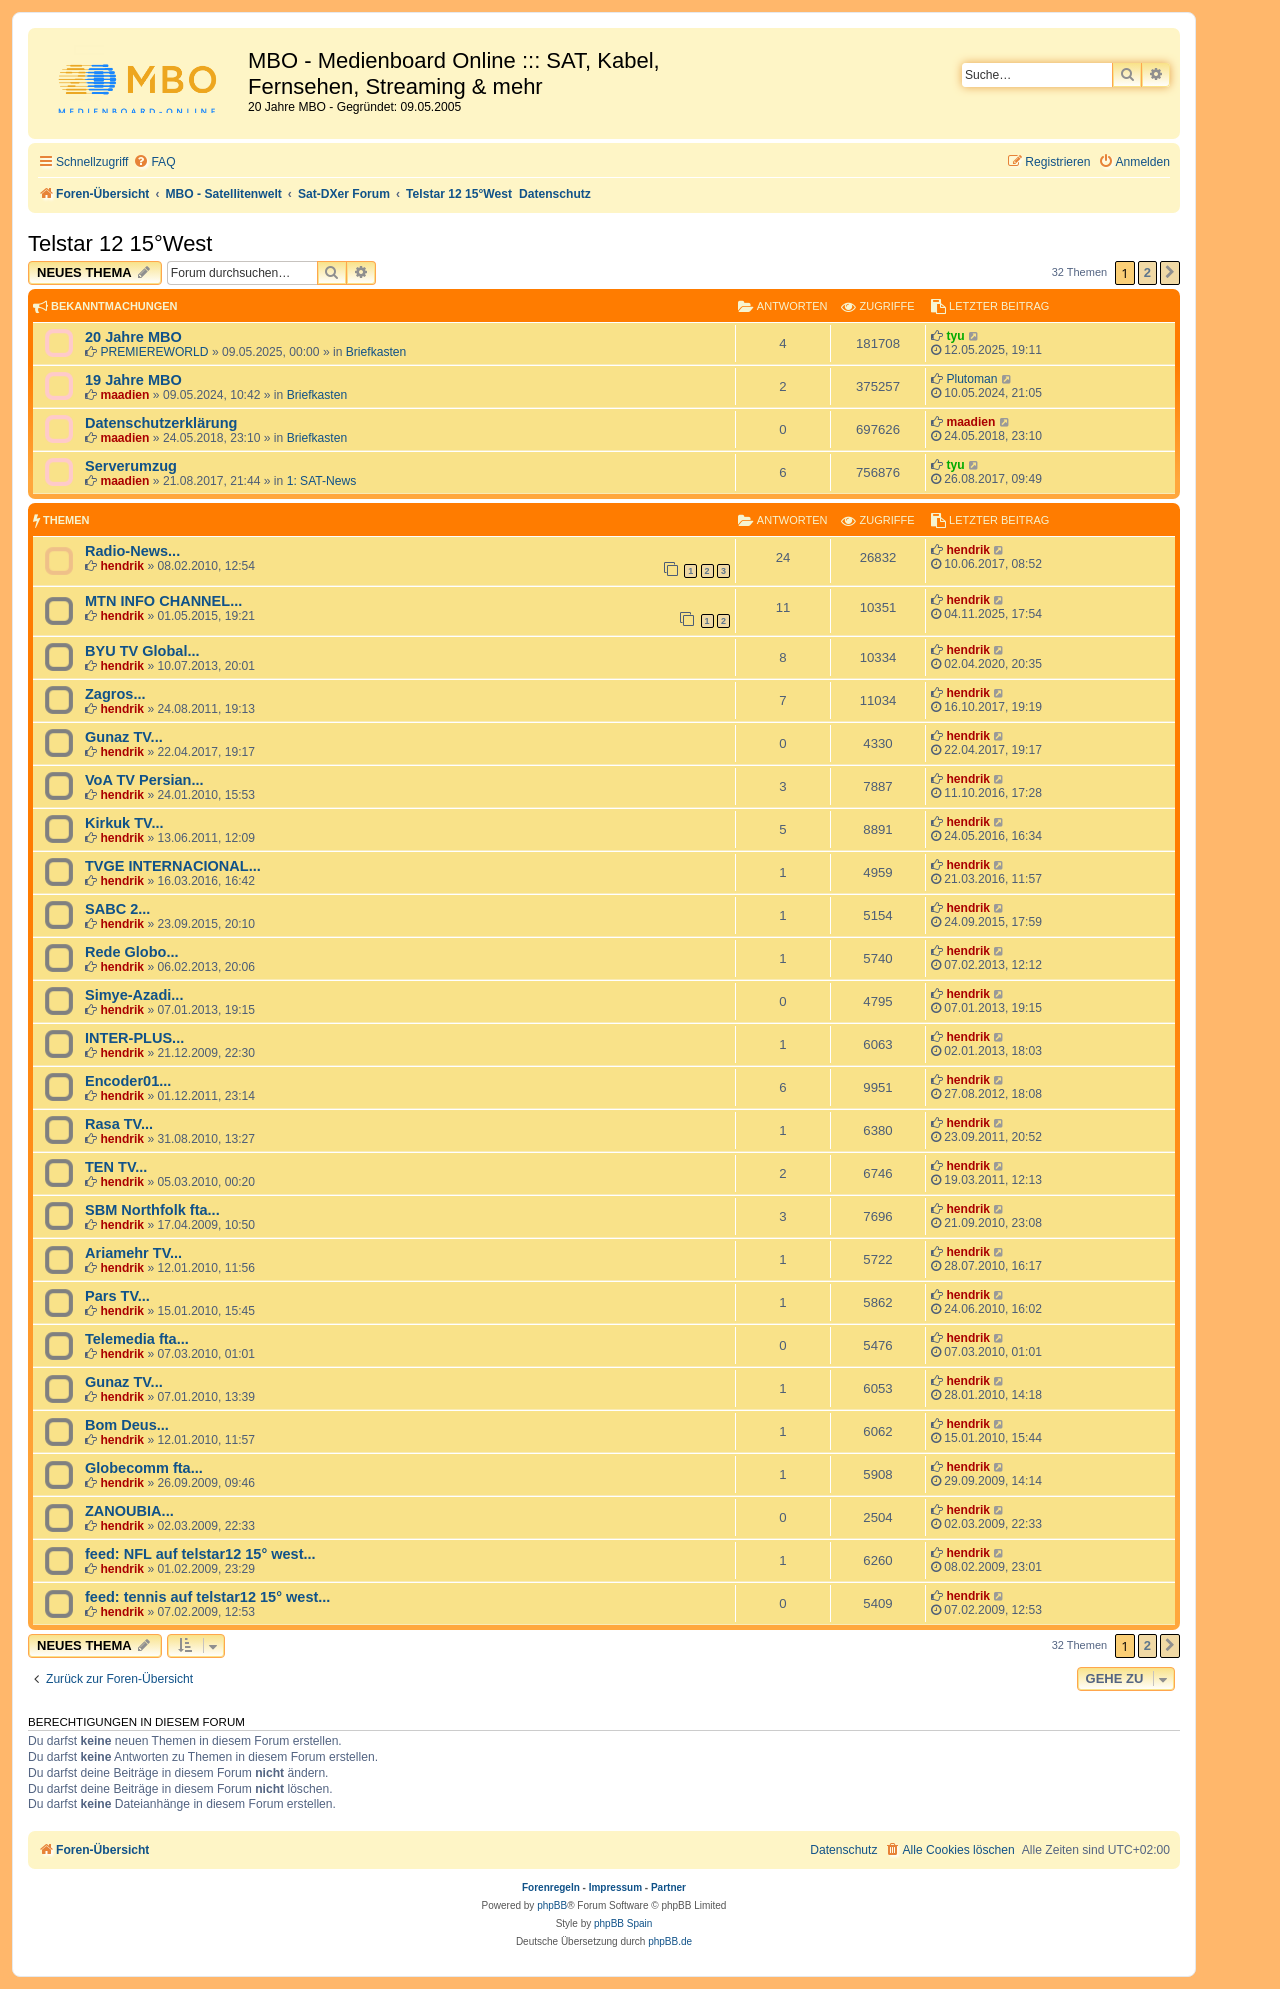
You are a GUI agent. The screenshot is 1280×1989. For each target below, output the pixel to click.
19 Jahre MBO (133, 380)
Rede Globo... (132, 952)
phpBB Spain (623, 1923)
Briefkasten (376, 352)
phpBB (552, 1905)
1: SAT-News (322, 481)
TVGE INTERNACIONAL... (173, 866)
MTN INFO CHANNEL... (163, 601)
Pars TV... (117, 1296)
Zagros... (115, 694)
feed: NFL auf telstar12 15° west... (200, 1554)
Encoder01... (128, 1081)
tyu (955, 336)
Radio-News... (132, 551)
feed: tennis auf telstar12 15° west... (207, 1597)
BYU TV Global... (142, 651)
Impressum (615, 1887)
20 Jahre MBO (133, 337)
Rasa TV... (119, 1124)
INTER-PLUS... (134, 1038)
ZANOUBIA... (129, 1511)
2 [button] (1147, 272)
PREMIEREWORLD (154, 352)
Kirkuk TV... (124, 823)
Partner (668, 1887)
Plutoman (971, 379)
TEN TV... (116, 1167)
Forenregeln (551, 1887)
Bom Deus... (127, 1425)
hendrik (122, 566)
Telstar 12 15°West (120, 243)
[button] (1170, 273)
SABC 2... (117, 909)
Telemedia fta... (137, 1339)
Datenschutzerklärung (161, 423)
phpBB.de (670, 1941)
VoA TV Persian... (144, 780)
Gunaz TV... (124, 737)
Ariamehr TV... (133, 1253)
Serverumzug (131, 466)
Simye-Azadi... (134, 995)
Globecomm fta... (144, 1468)
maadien (124, 395)
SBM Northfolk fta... (152, 1210)
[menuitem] (154, 162)
